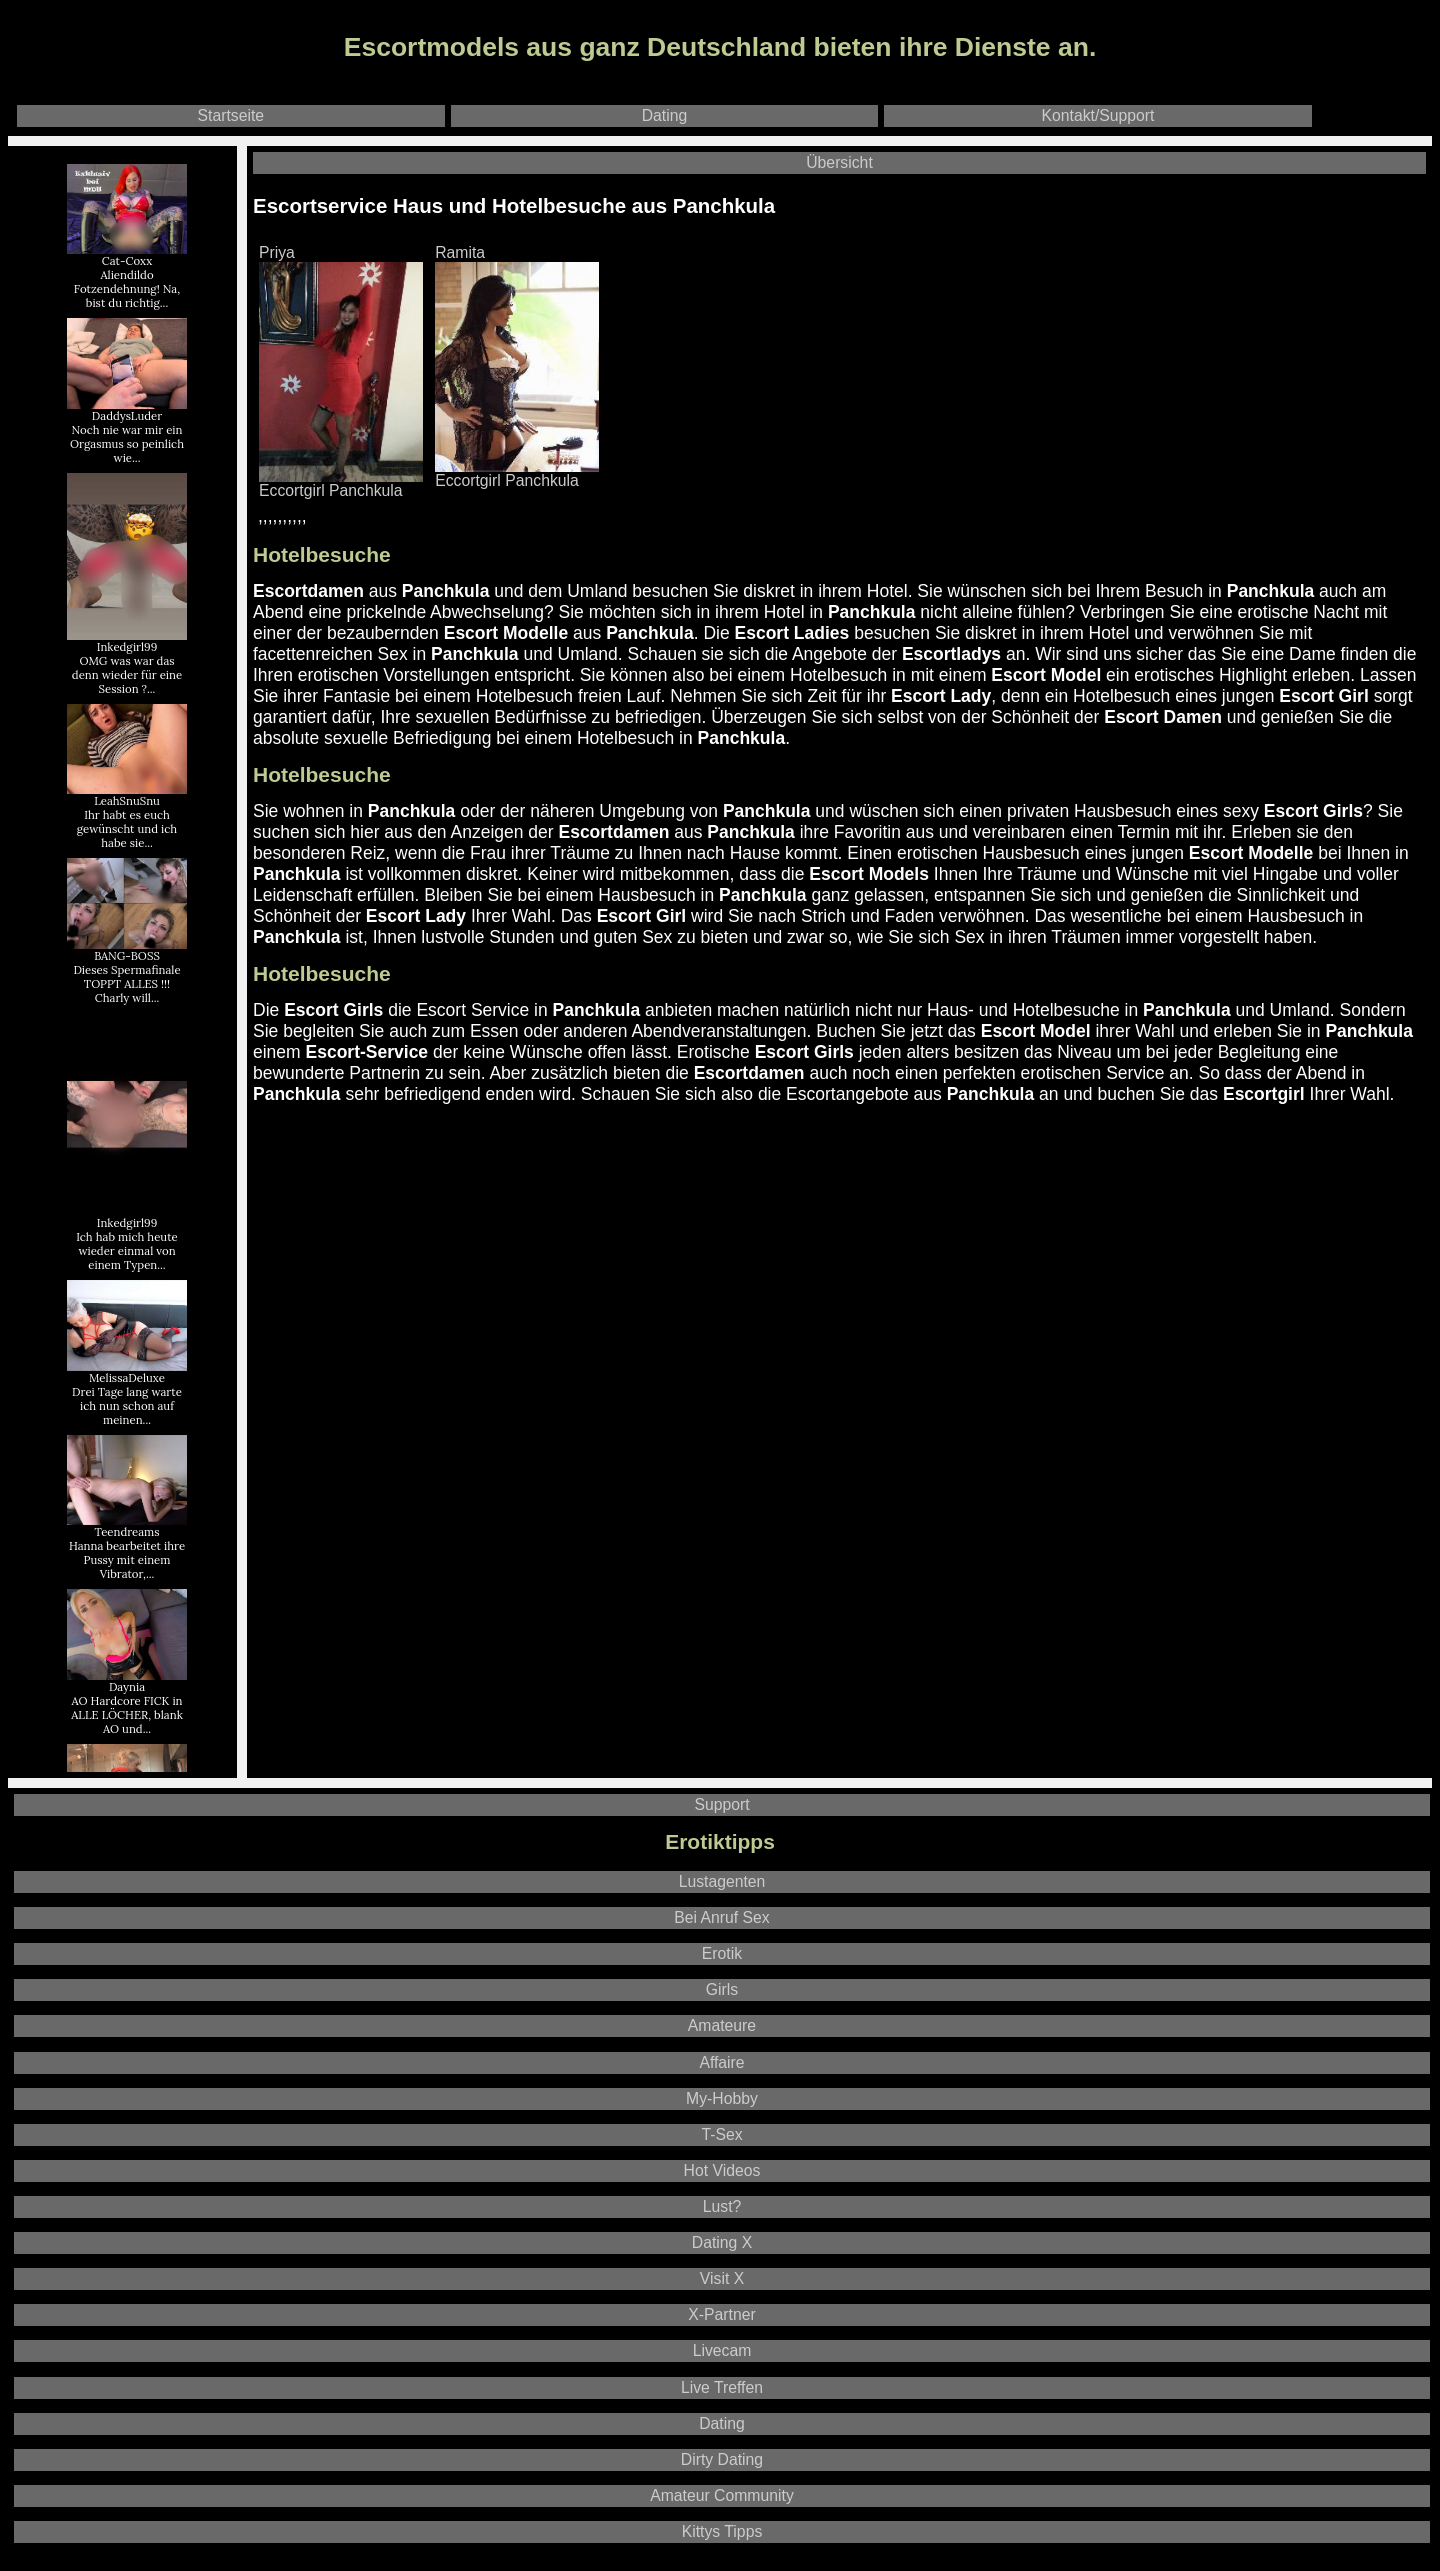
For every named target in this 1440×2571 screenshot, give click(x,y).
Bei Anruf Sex (721, 1917)
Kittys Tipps (722, 2531)
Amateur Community (722, 2495)
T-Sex (721, 2134)
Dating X (722, 2242)
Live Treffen (722, 2387)
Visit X (722, 2278)
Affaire (721, 2062)
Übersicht (839, 162)
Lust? (722, 2206)
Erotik (722, 1953)
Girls (722, 1989)
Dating (665, 115)
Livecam (722, 2350)
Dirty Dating (722, 2459)
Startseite (231, 115)
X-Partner (721, 2314)
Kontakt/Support (1098, 115)
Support (721, 1804)
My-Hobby (722, 2098)
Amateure (722, 2025)
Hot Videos (722, 2170)
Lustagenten (722, 1881)
